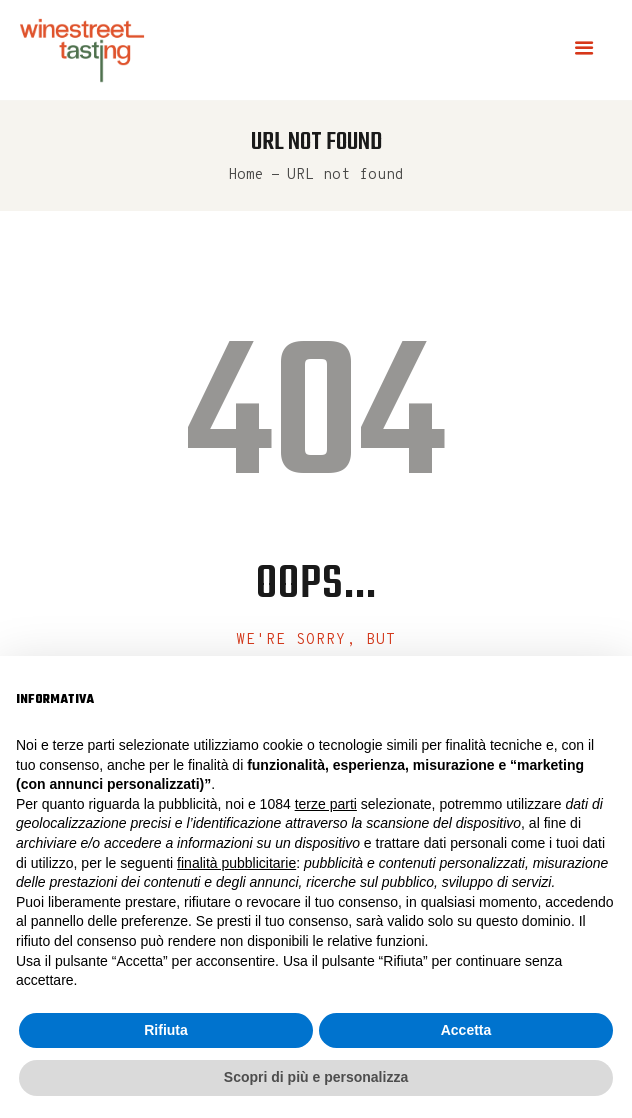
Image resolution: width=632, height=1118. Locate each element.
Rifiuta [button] (166, 1030)
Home (246, 175)
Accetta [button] (466, 1030)
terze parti (326, 804)
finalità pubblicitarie (236, 863)
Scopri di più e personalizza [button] (316, 1077)
